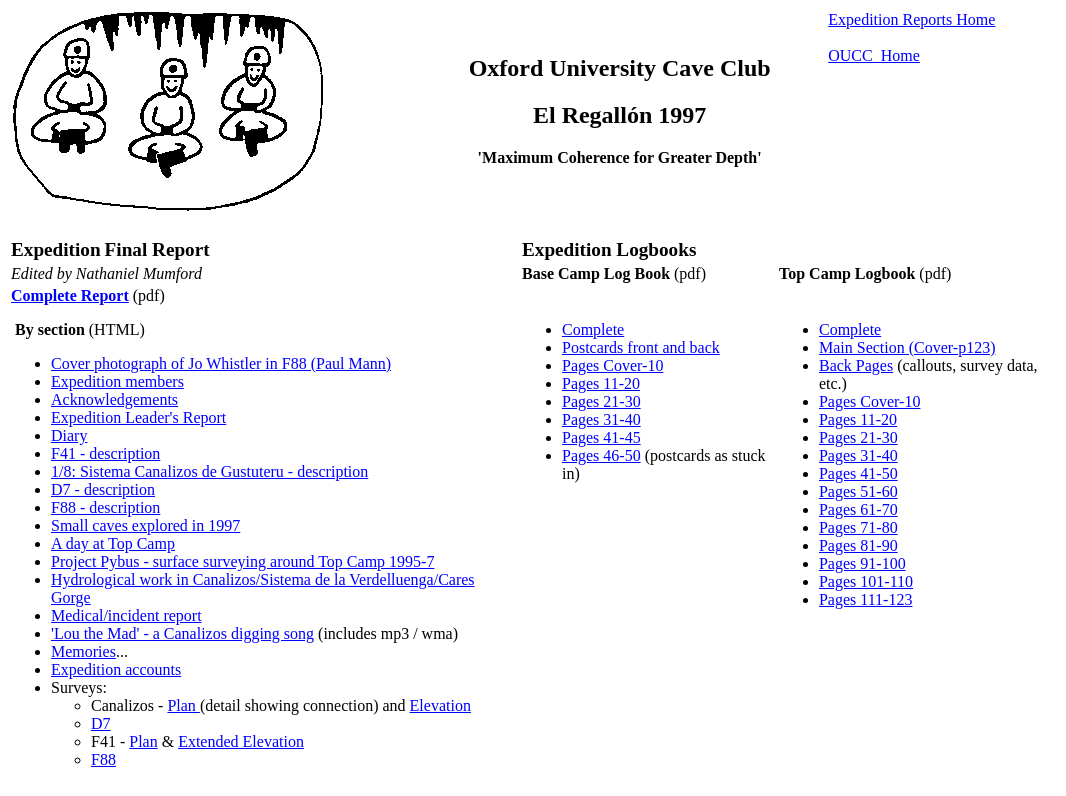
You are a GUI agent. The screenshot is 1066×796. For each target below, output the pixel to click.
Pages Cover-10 (612, 365)
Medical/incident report (126, 615)
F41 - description (105, 453)
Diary (69, 435)
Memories (83, 651)
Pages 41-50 (858, 473)
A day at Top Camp (113, 543)
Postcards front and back (641, 347)
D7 (101, 723)
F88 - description (105, 507)
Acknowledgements (114, 399)
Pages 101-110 (866, 581)
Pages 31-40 (601, 419)
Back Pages (856, 365)
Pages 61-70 (858, 509)
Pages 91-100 (862, 563)
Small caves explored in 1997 (145, 525)
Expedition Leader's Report (138, 417)
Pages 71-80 (858, 527)
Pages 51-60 (858, 491)
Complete (593, 329)
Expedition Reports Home (911, 19)
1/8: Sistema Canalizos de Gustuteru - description (209, 471)
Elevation (440, 705)
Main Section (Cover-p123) (907, 347)
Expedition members (117, 381)
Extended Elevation (241, 741)
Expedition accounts (116, 669)
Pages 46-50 (601, 455)
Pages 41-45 (601, 437)
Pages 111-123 (865, 599)
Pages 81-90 (858, 545)
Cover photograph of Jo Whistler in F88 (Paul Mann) (221, 363)
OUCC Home (874, 55)
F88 (103, 759)
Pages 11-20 (601, 383)
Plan (183, 705)
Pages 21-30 (601, 401)
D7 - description (103, 489)
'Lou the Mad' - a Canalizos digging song (182, 633)
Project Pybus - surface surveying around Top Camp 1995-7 (242, 561)
